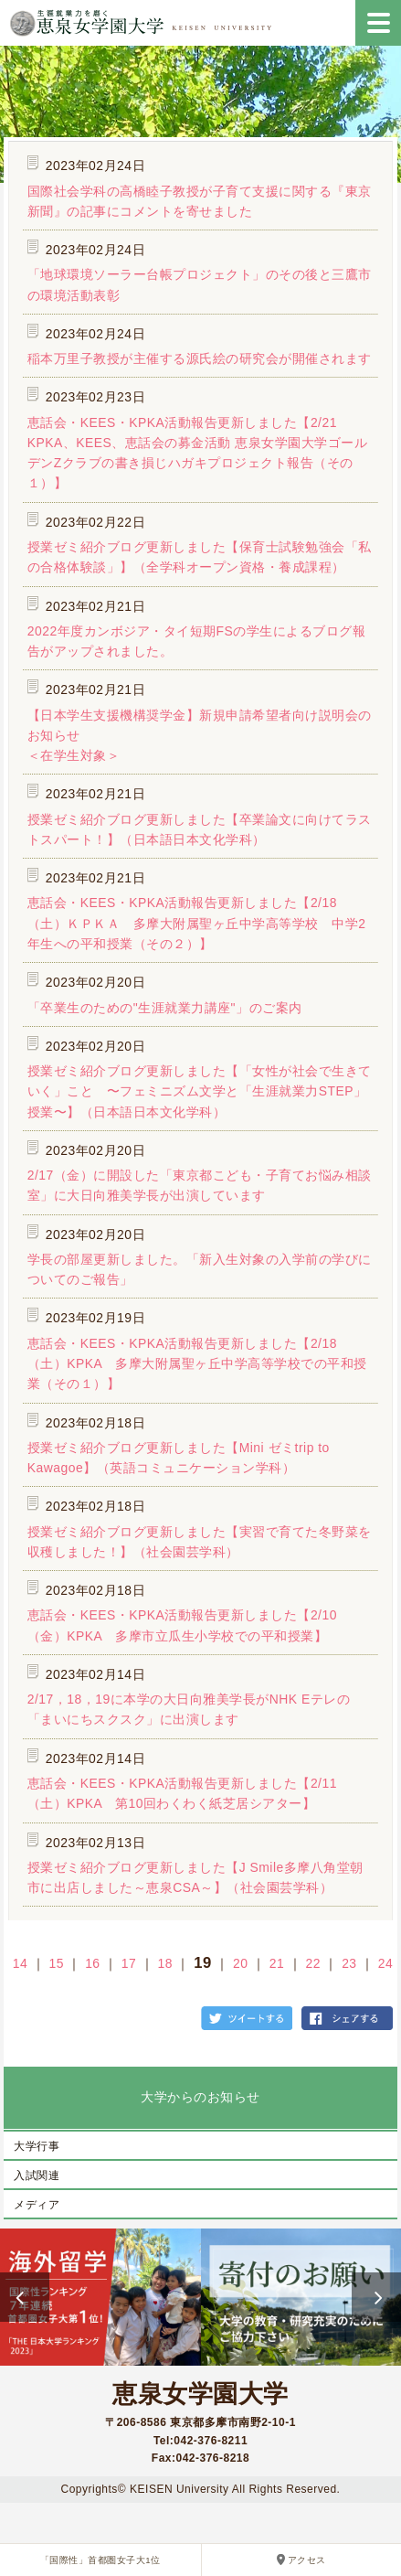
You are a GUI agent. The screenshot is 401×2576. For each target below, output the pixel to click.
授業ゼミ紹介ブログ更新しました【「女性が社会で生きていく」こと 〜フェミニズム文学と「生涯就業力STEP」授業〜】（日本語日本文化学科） (199, 1091)
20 (240, 1963)
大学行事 (36, 2146)
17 (128, 1963)
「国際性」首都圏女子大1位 (100, 2560)
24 (385, 1963)
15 (55, 1963)
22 (312, 1963)
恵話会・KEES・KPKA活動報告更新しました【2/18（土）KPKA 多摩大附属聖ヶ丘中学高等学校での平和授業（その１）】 (197, 1364)
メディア (36, 2204)
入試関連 (36, 2175)
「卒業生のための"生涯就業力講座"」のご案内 (164, 1007)
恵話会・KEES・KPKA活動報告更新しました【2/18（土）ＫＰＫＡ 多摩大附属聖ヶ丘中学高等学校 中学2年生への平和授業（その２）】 (196, 923)
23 (349, 1963)
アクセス (307, 2560)
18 (165, 1963)
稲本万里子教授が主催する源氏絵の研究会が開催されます (199, 358)
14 (20, 1963)
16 (92, 1963)
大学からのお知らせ (200, 2097)
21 (276, 1963)
